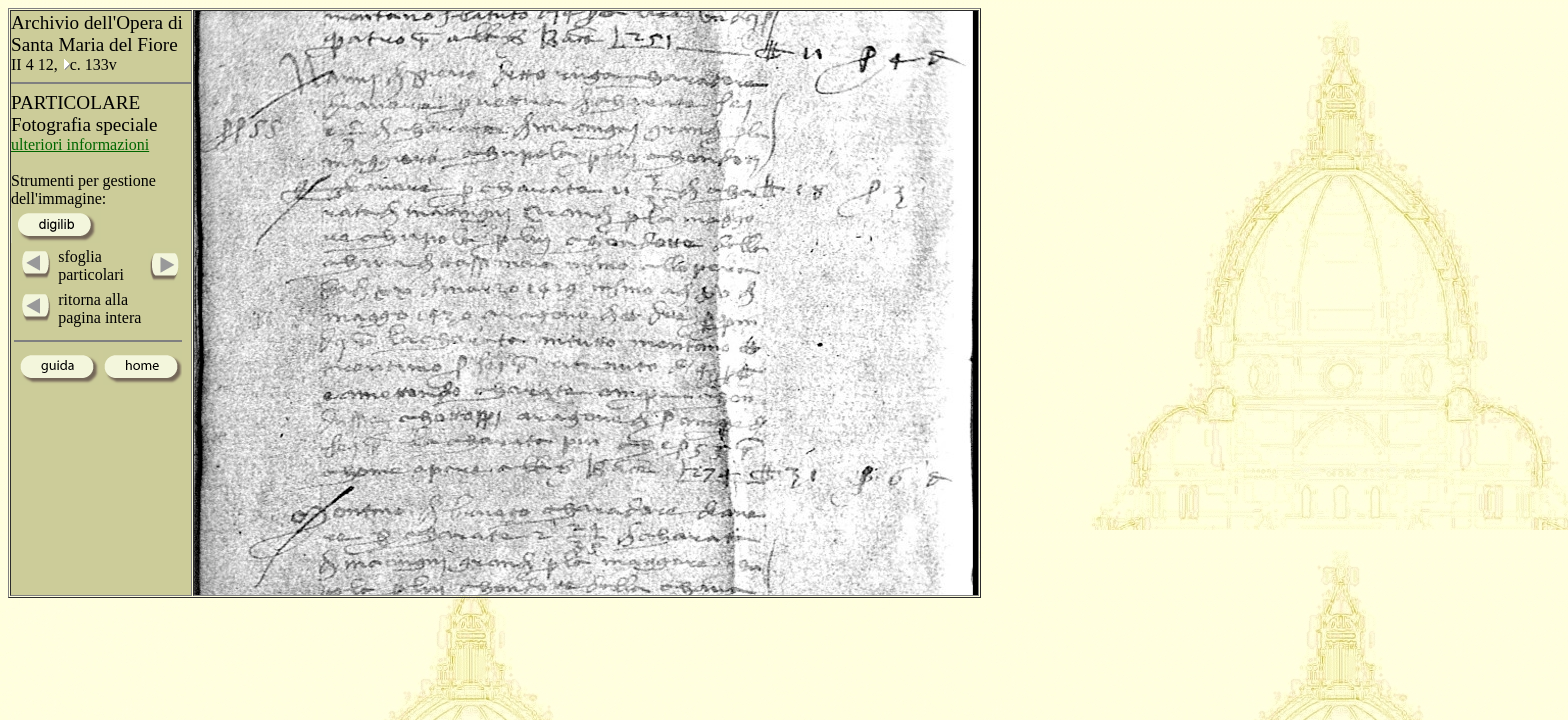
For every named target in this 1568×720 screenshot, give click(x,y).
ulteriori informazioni (80, 144)
